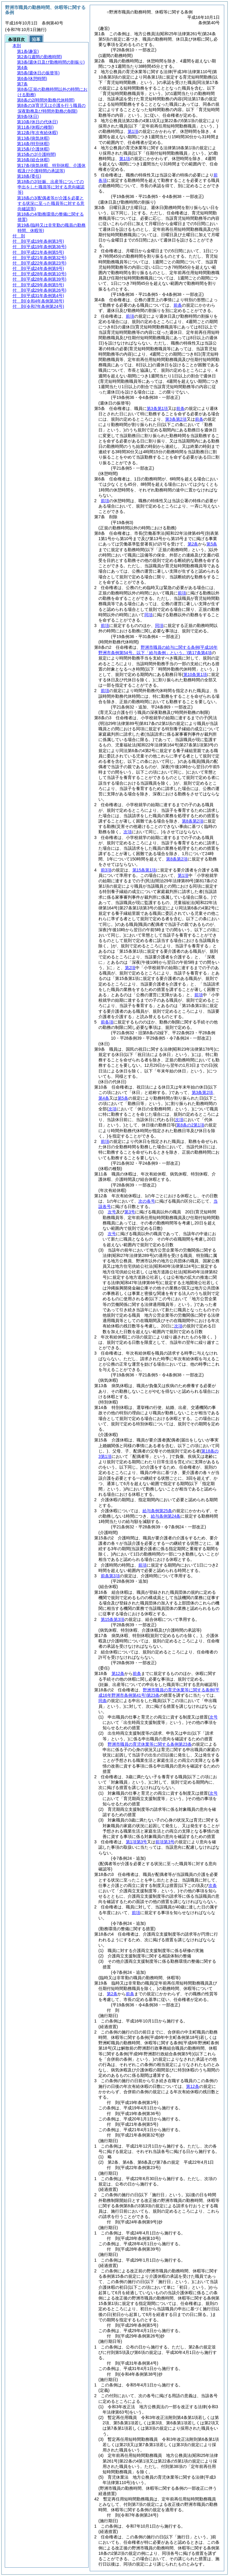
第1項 (133, 131)
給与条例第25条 (157, 1510)
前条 (178, 305)
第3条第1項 (157, 408)
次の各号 (146, 1201)
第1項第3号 (136, 1841)
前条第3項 (110, 1575)
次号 (112, 1211)
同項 (148, 614)
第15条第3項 (112, 1619)
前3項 (106, 870)
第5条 (211, 544)
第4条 (103, 1098)
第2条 (193, 544)
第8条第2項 (192, 821)
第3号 (129, 1211)
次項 (178, 1326)
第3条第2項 (176, 419)
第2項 (130, 967)
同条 (102, 1700)
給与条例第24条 (166, 1516)
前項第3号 (164, 1841)
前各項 (107, 1022)
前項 (130, 316)
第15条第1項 (144, 870)
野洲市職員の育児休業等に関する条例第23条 (150, 1744)
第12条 (118, 1673)
